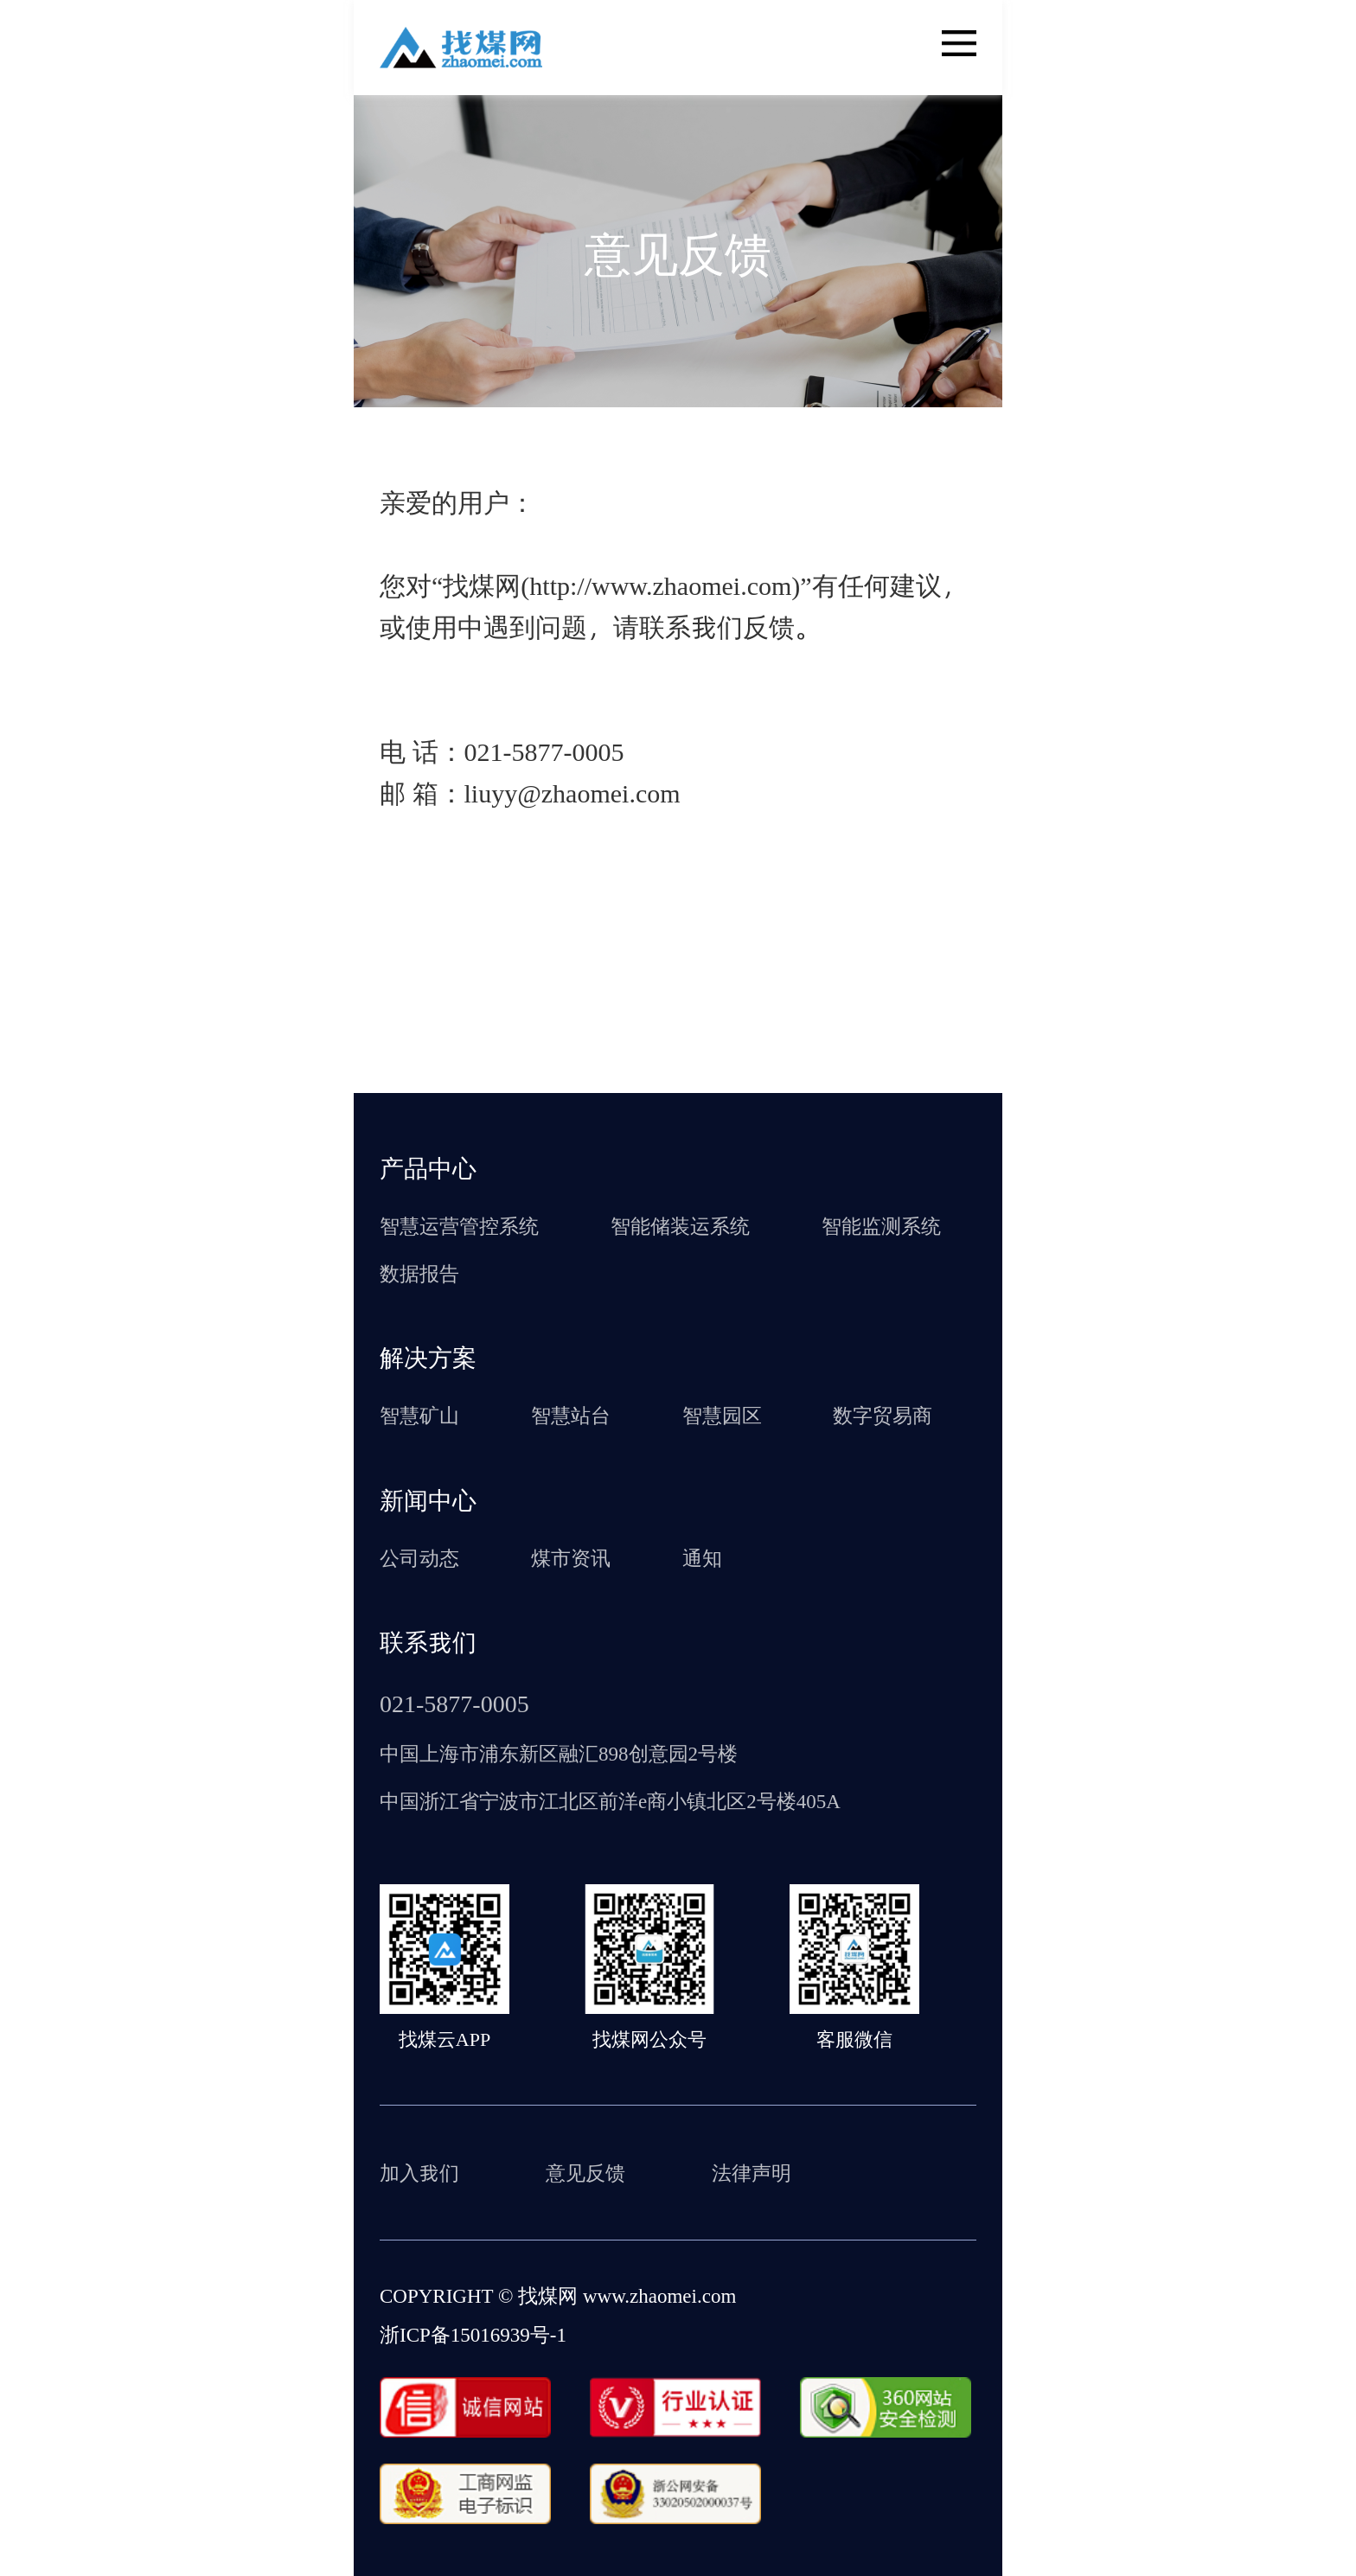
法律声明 (751, 2172)
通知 (702, 1557)
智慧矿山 (419, 1415)
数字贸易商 (882, 1415)
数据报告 (419, 1273)
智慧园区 (722, 1415)
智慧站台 (571, 1415)
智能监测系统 (881, 1225)
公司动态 (419, 1557)
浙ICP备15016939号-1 (473, 2334)
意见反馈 (585, 2172)
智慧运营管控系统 (459, 1225)
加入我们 (419, 2172)
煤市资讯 (571, 1557)
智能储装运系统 (680, 1225)
